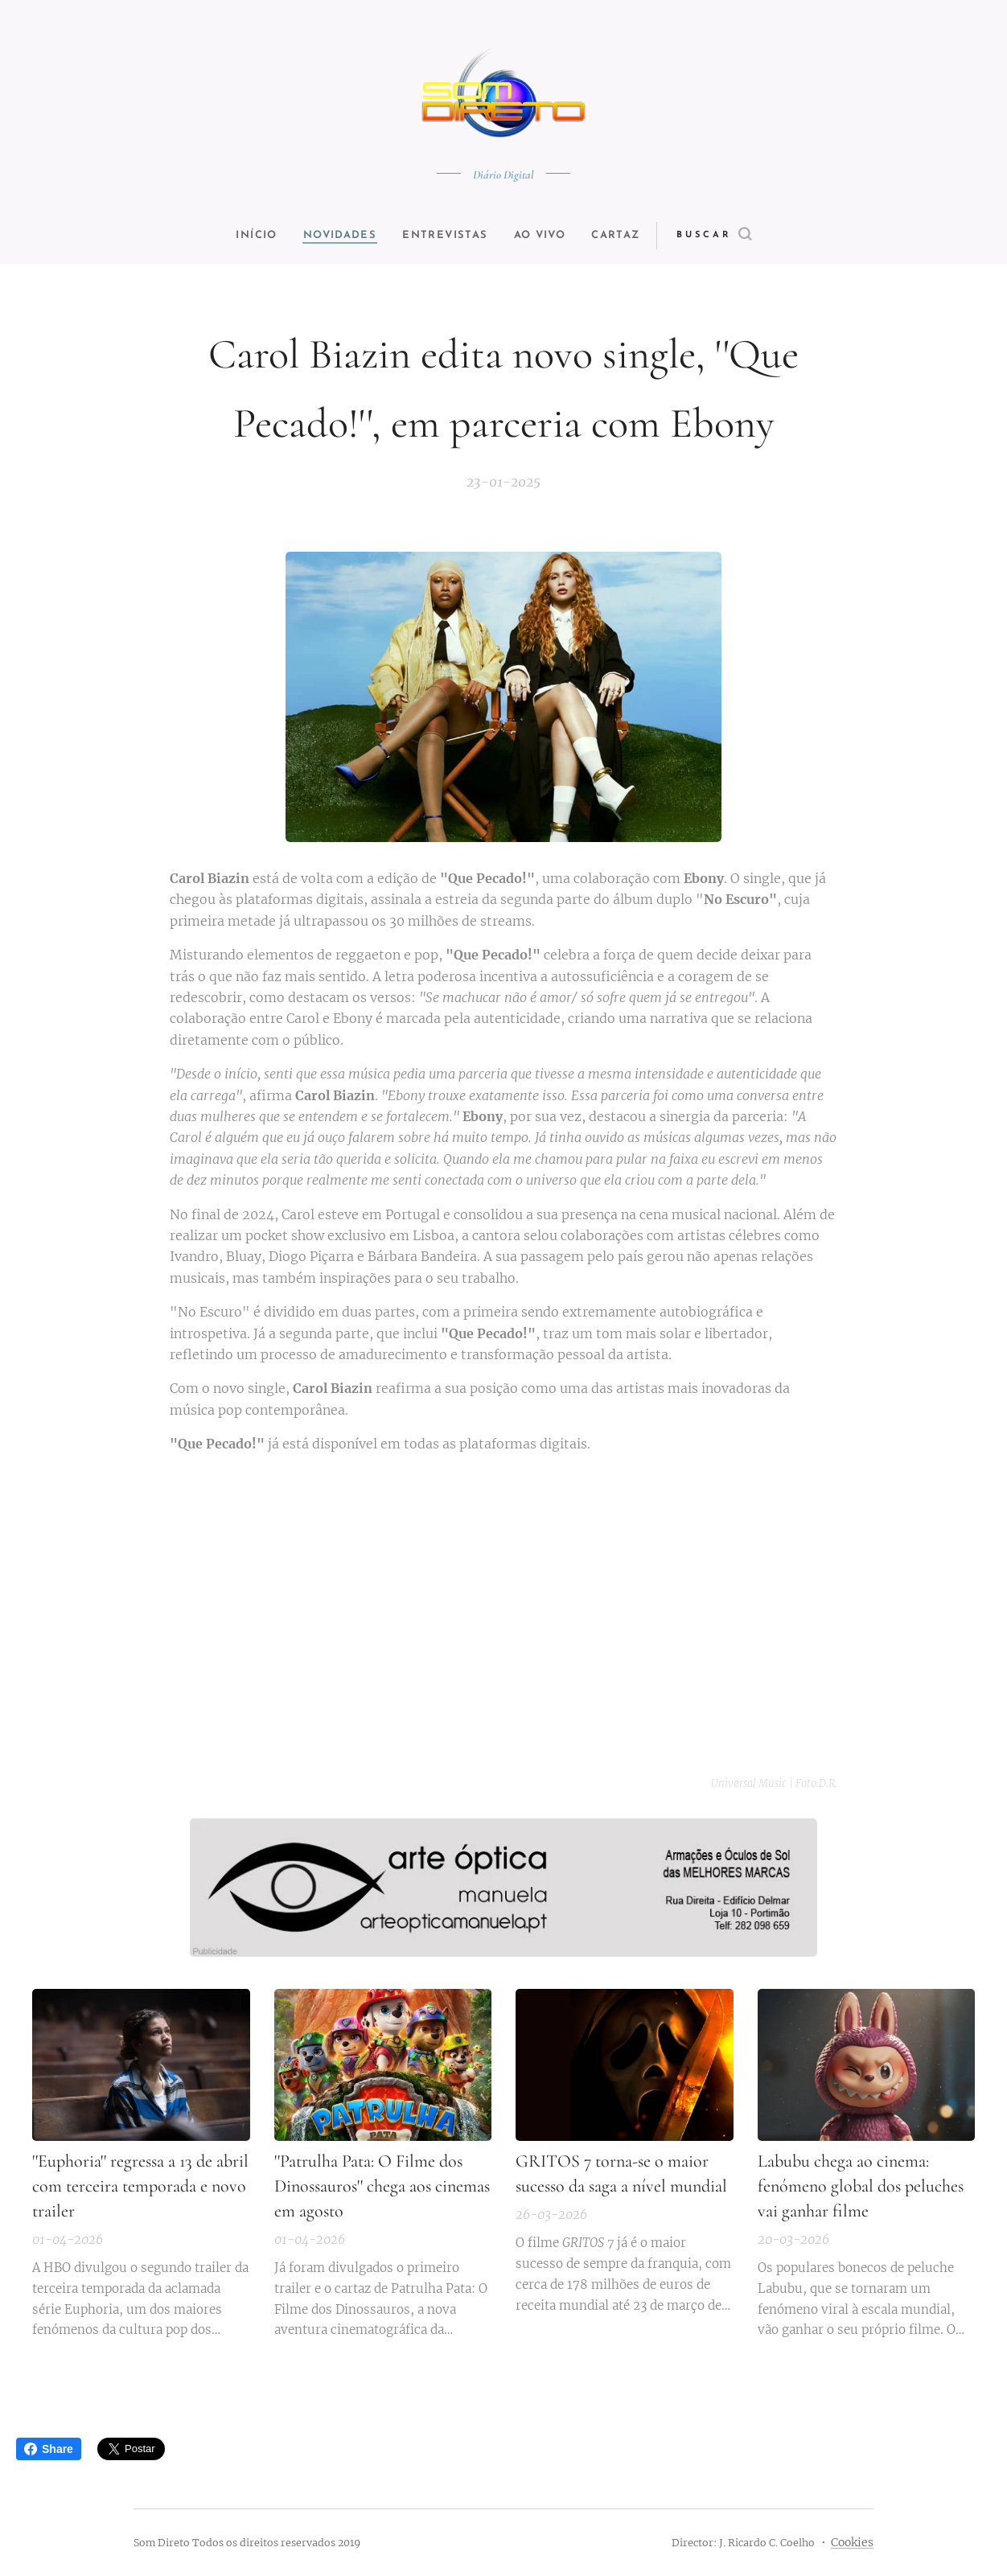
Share (48, 2448)
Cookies (852, 2542)
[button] (733, 236)
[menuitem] (247, 236)
